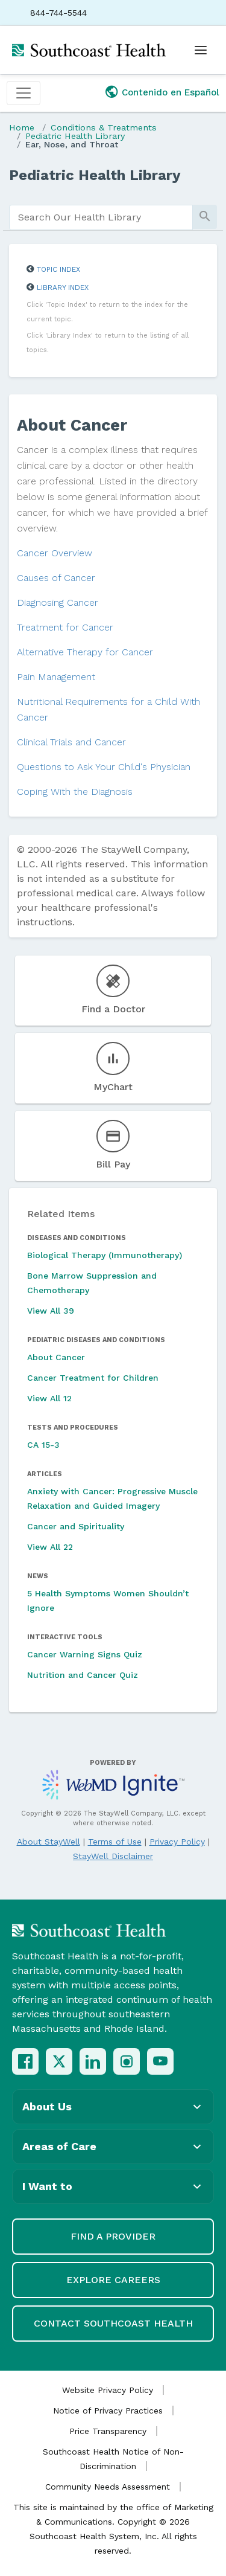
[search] (101, 217)
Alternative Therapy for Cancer (85, 652)
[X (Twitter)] (59, 2061)
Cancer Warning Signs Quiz (84, 1654)
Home (21, 127)
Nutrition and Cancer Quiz (82, 1675)
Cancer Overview (54, 553)
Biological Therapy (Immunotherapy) (104, 1255)
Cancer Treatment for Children (93, 1378)
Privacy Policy (177, 1841)
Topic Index (58, 269)
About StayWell (48, 1841)
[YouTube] (160, 2061)
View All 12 (49, 1398)
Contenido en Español (170, 92)
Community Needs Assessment (107, 2486)
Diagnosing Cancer (57, 602)
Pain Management (56, 677)
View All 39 (50, 1310)
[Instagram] (126, 2061)
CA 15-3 (43, 1445)
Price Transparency (107, 2431)
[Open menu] (200, 50)
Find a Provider (113, 2236)
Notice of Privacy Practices (108, 2410)
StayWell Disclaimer (113, 1856)
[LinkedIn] (93, 2061)
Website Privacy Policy (107, 2390)
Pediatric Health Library (75, 136)
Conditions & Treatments (104, 127)
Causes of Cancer (56, 577)
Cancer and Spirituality (75, 1526)
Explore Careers (113, 2279)
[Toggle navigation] (23, 93)
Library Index (63, 287)
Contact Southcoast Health (113, 2323)
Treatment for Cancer (65, 627)
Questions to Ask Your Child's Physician (103, 766)
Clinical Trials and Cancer (71, 742)
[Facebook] (25, 2061)
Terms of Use (115, 1841)
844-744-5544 (58, 13)
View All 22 (50, 1547)
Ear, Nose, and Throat (71, 144)
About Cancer (56, 1357)
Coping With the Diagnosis (75, 791)
